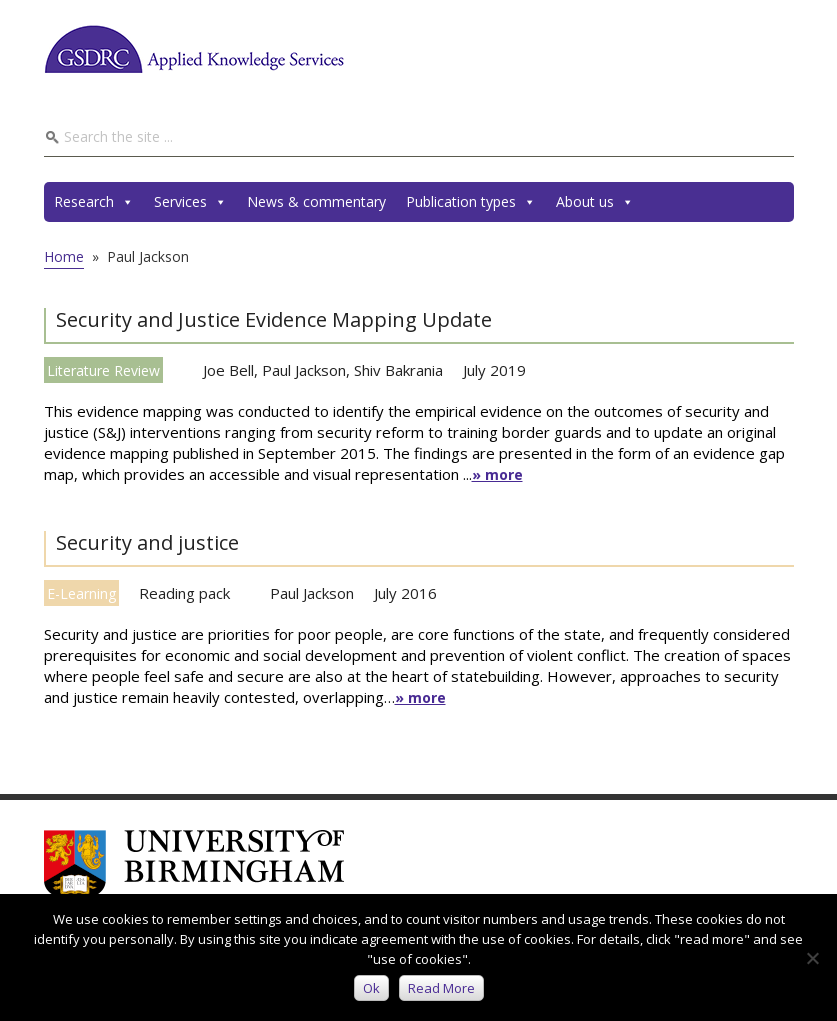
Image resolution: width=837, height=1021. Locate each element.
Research (94, 202)
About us (595, 202)
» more (497, 474)
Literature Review (103, 370)
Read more (441, 988)
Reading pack (184, 593)
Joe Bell (228, 370)
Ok (371, 988)
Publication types (471, 202)
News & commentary (316, 201)
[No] (812, 958)
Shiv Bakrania (398, 370)
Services (190, 202)
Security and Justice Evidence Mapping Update (274, 319)
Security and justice (147, 542)
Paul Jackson (304, 370)
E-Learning (81, 593)
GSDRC (194, 49)
